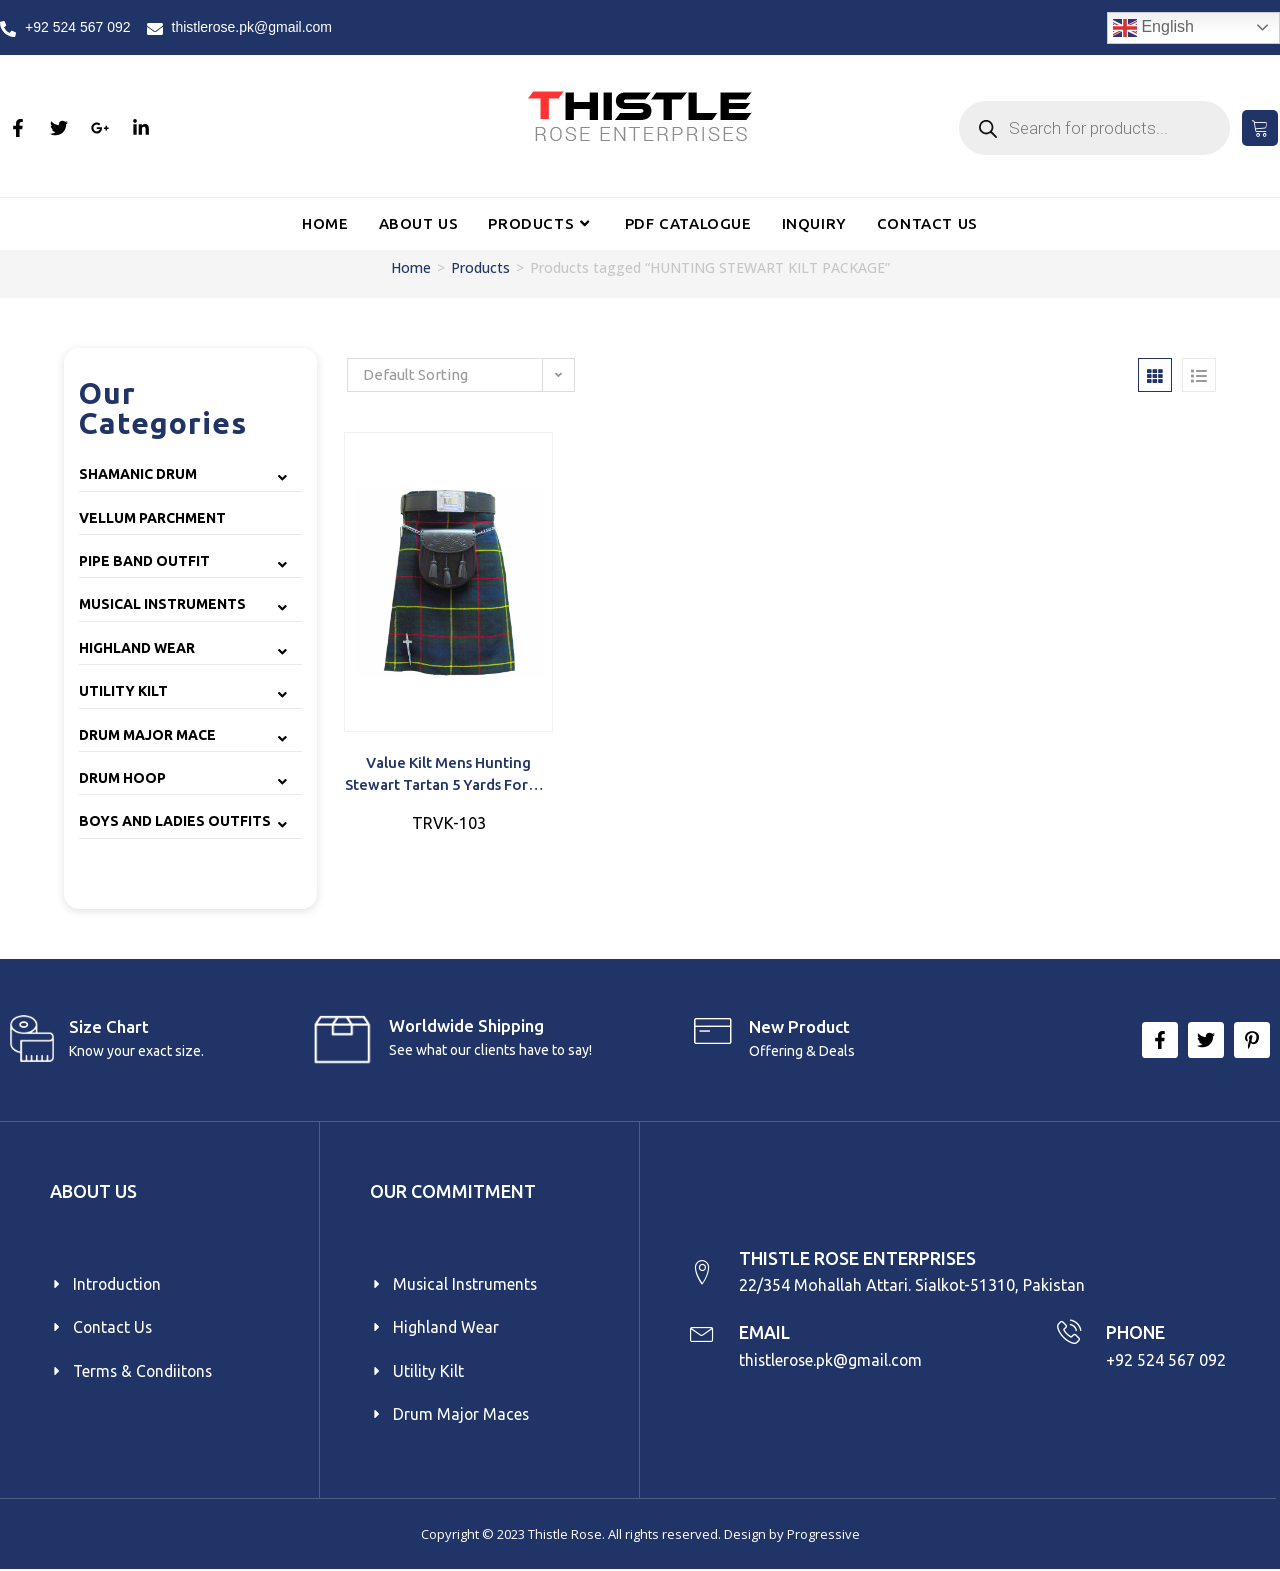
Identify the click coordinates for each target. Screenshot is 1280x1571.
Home (411, 267)
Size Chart (109, 1026)
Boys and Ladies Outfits (175, 821)
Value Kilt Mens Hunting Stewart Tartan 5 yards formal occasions (448, 775)
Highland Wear (137, 648)
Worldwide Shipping (466, 1025)
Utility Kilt (123, 691)
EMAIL (766, 1333)
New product (799, 1026)
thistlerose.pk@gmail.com (833, 1360)
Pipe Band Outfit (144, 561)
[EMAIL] (702, 1333)
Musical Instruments (162, 604)
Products (480, 267)
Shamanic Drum (138, 474)
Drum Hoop (122, 778)
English (1153, 28)
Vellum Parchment (152, 518)
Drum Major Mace (147, 735)
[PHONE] (1068, 1333)
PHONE (1136, 1333)
